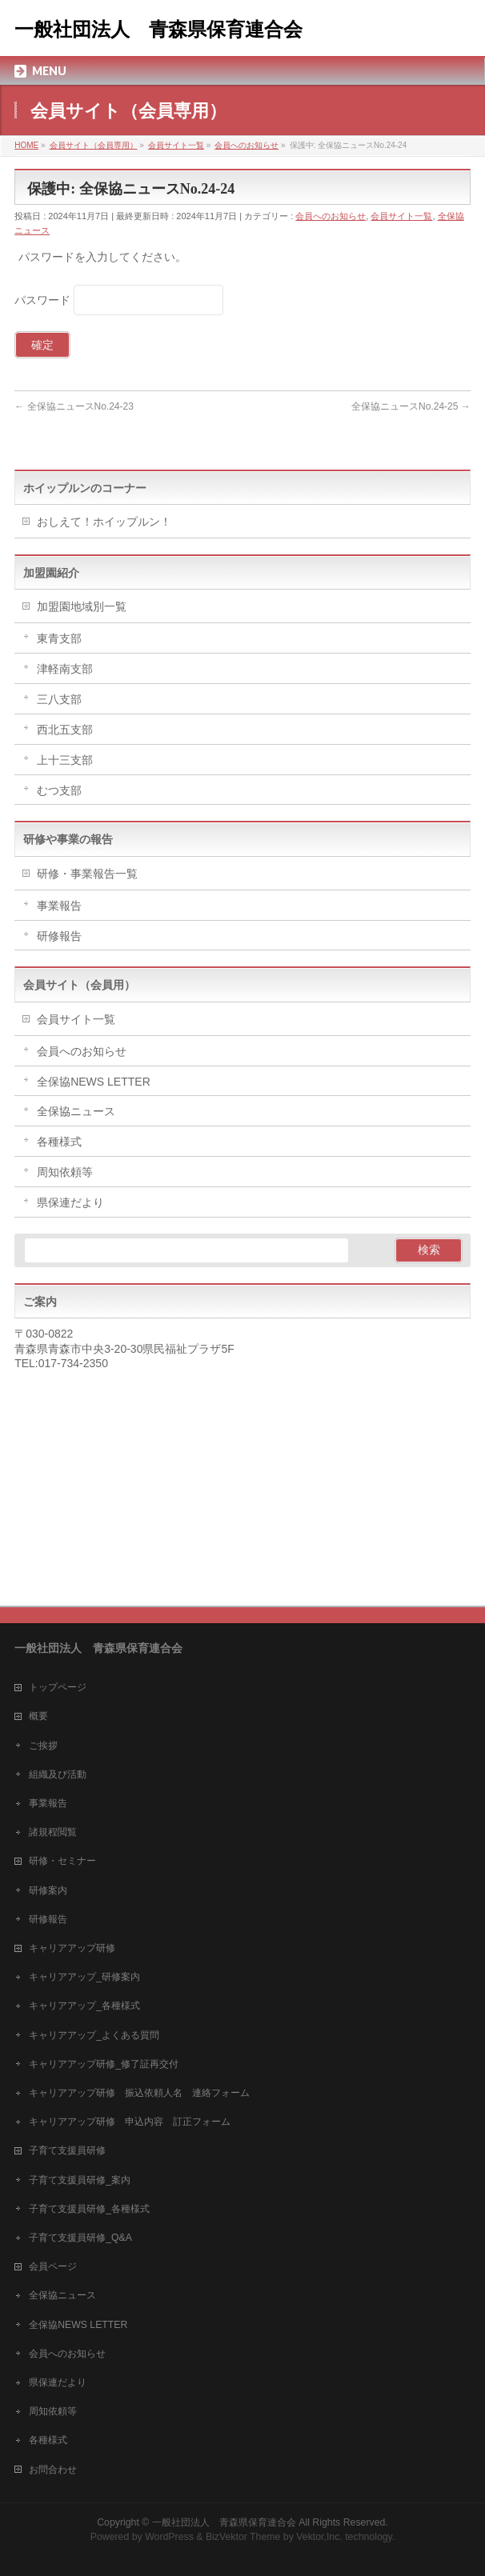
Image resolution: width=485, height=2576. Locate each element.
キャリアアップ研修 (72, 1948)
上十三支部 (65, 760)
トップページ (57, 1687)
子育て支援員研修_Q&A (80, 2237)
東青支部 (59, 638)
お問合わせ (53, 2469)
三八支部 (59, 699)
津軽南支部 (65, 668)
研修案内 (48, 1890)
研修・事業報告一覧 (87, 873)
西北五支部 (65, 729)
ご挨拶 (43, 1745)
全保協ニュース (76, 1111)
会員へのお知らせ (330, 216)
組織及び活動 (57, 1774)
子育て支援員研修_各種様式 (89, 2208)
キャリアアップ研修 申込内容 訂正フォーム (129, 2121)
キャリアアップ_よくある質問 (94, 2035)
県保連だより (70, 1202)
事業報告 (59, 905)
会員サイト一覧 (401, 216)
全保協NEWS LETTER (93, 1081)
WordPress (169, 2536)
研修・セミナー (62, 1860)
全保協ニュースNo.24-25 (411, 406)
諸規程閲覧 (53, 1832)
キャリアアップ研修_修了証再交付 (103, 2064)
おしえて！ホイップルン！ (104, 521)
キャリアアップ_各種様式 (84, 2005)
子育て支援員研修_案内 (79, 2180)
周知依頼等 (65, 1172)
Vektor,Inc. (319, 2536)
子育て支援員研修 (67, 2150)
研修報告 (59, 936)
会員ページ (53, 2266)
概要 (38, 1716)
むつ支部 (59, 790)
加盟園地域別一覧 (81, 606)
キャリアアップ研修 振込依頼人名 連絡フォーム (139, 2092)
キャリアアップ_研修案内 (84, 1976)
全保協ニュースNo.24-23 (74, 406)
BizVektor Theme (243, 2536)
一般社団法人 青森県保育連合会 (158, 29)
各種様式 (59, 1141)
